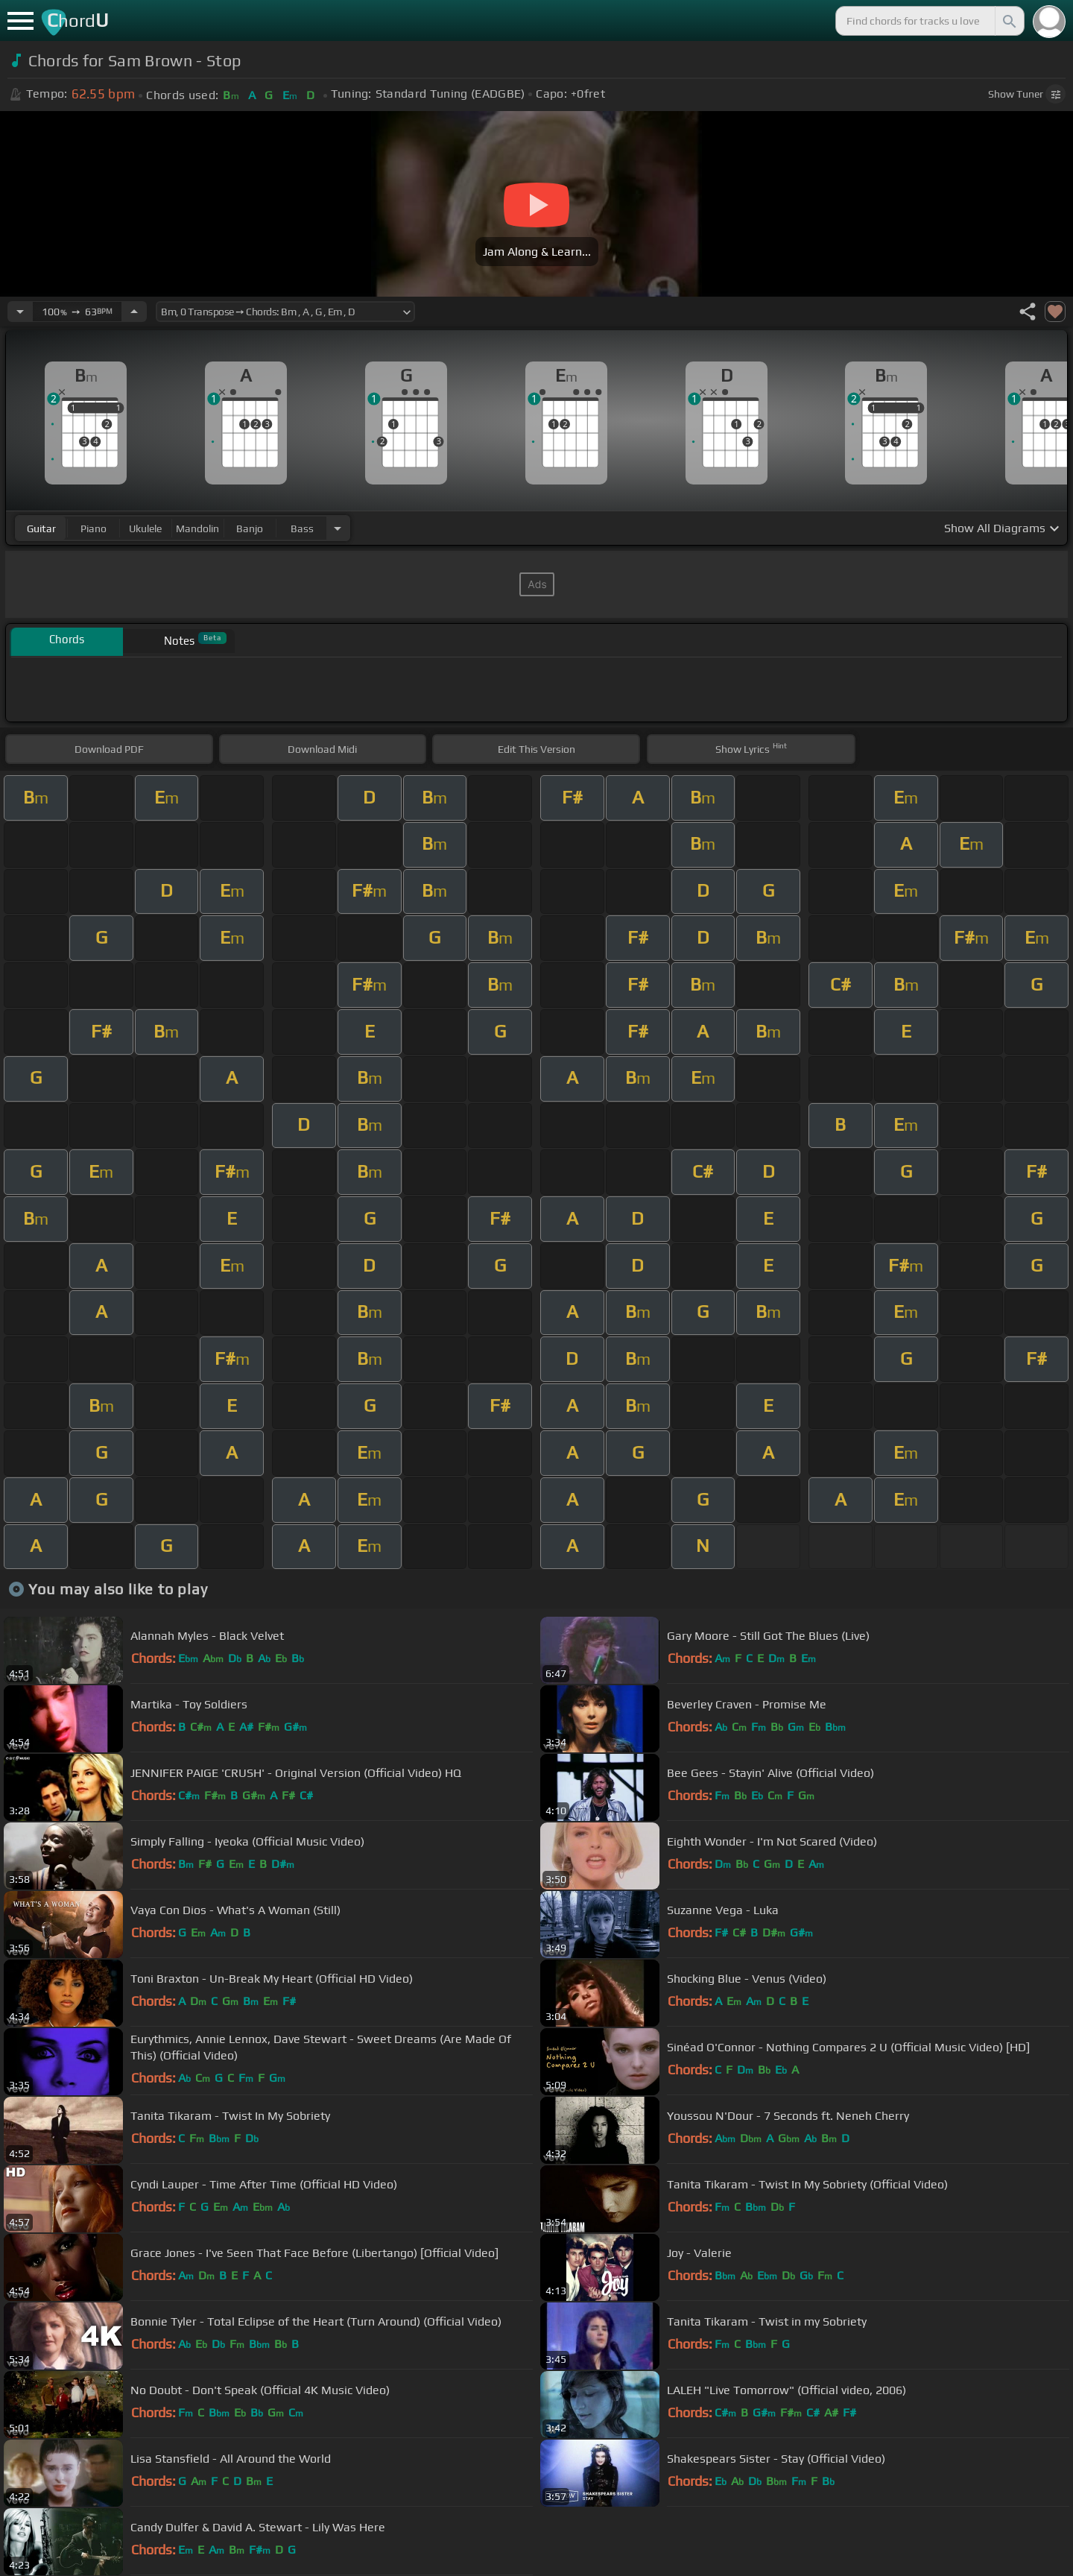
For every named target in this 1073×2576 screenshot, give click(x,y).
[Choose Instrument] (337, 528)
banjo (249, 528)
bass (302, 528)
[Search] (1008, 21)
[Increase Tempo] (134, 311)
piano (93, 528)
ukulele (145, 528)
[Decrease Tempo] (20, 311)
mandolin (197, 528)
